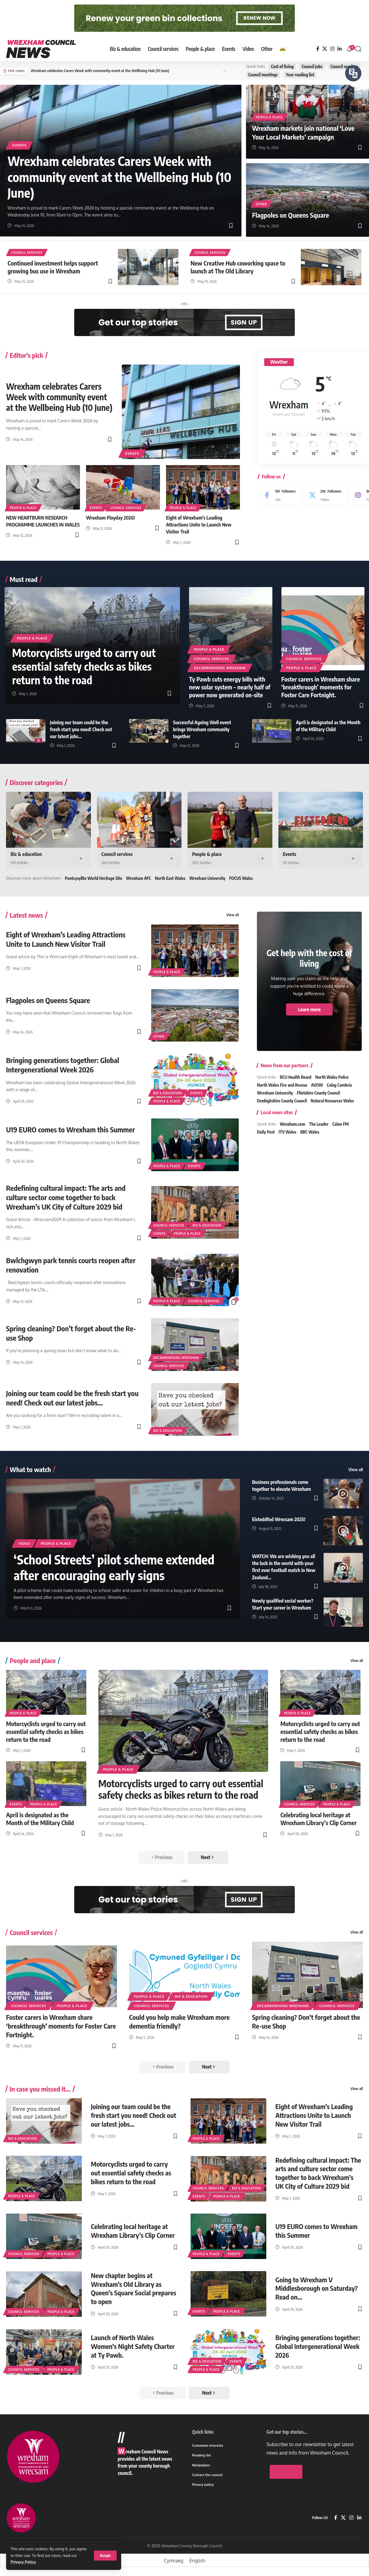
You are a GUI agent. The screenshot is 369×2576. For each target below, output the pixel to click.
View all (232, 914)
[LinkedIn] (339, 49)
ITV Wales (288, 1131)
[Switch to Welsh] (282, 49)
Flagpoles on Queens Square (290, 215)
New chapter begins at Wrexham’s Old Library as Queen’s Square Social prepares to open (133, 2288)
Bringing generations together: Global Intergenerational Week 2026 (62, 1064)
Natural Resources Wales (332, 1100)
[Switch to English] (197, 2560)
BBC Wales (309, 1131)
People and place (33, 1660)
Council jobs (312, 66)
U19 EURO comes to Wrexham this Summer (70, 1129)
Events (19, 145)
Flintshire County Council (318, 1092)
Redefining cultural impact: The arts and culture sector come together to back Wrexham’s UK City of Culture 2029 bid (65, 1197)
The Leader (318, 1124)
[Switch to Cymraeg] (173, 2560)
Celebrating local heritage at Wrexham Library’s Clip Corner (318, 1818)
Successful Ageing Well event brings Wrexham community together (202, 729)
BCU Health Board (295, 1077)
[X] (325, 49)
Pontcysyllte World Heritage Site (93, 878)
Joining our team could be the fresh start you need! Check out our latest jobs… (81, 729)
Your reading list (300, 74)
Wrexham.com (292, 1124)
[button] (105, 2556)
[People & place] (230, 819)
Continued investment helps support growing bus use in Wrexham (53, 267)
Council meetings (263, 74)
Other (261, 204)
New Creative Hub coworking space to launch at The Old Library (238, 267)
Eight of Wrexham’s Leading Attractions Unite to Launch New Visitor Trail (198, 525)
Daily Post (265, 1131)
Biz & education (26, 854)
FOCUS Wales (241, 878)
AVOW (317, 1085)
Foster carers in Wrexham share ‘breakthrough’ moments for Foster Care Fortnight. (320, 686)
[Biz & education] (48, 819)
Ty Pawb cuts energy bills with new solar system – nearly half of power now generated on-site (229, 686)
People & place (269, 117)
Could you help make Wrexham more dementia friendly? (179, 2021)
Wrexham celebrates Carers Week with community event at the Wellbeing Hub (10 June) (100, 70)
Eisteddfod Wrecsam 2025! (278, 1519)
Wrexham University (207, 878)
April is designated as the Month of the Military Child (40, 1818)
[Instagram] (332, 49)
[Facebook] (318, 49)
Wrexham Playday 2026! (110, 518)
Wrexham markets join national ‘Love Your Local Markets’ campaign (303, 132)
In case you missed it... (40, 2089)
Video (24, 1543)
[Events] (320, 819)
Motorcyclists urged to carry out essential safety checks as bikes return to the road (84, 666)
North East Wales (170, 878)
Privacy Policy (23, 2561)
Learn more (309, 1009)
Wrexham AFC (138, 878)
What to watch (30, 1469)
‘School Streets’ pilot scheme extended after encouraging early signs (114, 1567)
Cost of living (282, 66)
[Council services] (139, 819)
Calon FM (340, 1124)
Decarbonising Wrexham (220, 667)
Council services (344, 66)
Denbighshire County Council (282, 1100)
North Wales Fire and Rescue (282, 1085)
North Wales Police (332, 1077)
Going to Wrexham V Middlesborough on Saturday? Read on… (316, 2288)
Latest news (26, 915)
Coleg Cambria (339, 1085)
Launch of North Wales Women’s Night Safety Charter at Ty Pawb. (133, 2346)
